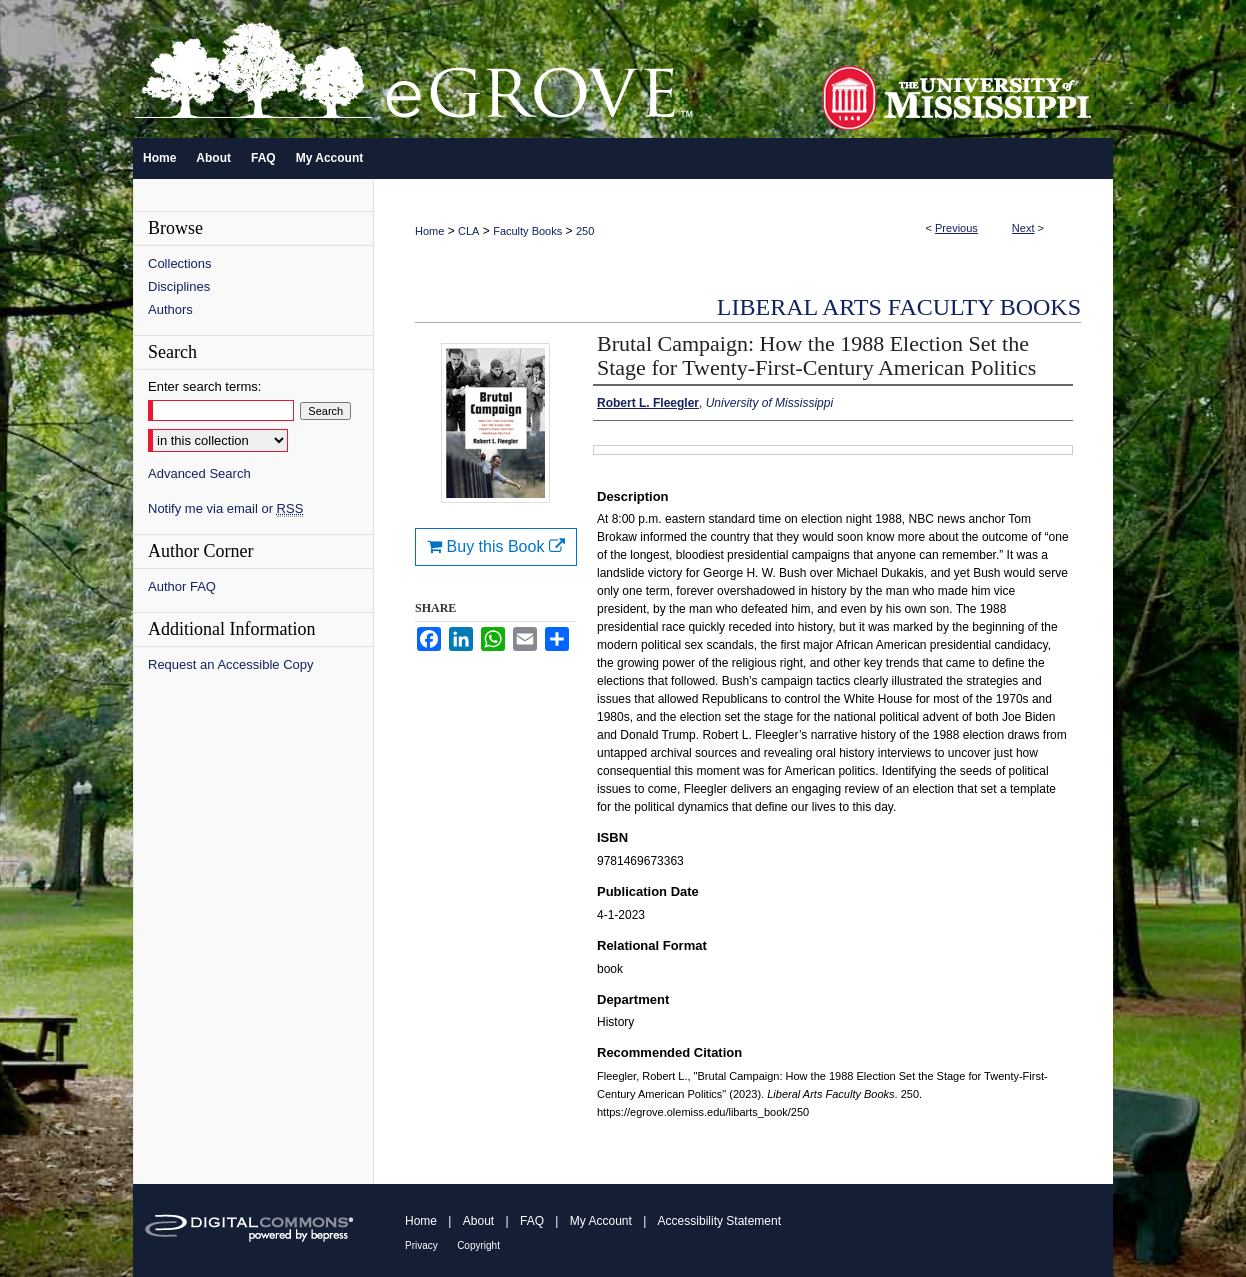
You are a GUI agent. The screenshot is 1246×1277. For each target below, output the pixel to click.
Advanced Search (199, 473)
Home (429, 231)
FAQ (532, 1221)
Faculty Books (527, 231)
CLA (468, 231)
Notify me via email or (225, 508)
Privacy (421, 1245)
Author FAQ (182, 586)
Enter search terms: (204, 386)
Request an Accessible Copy (230, 664)
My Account (601, 1221)
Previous (956, 228)
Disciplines (179, 286)
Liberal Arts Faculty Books (899, 307)
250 (585, 231)
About (478, 1221)
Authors (170, 309)
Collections (180, 263)
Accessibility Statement (719, 1221)
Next (1023, 228)
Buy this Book (496, 546)
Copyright (478, 1245)
